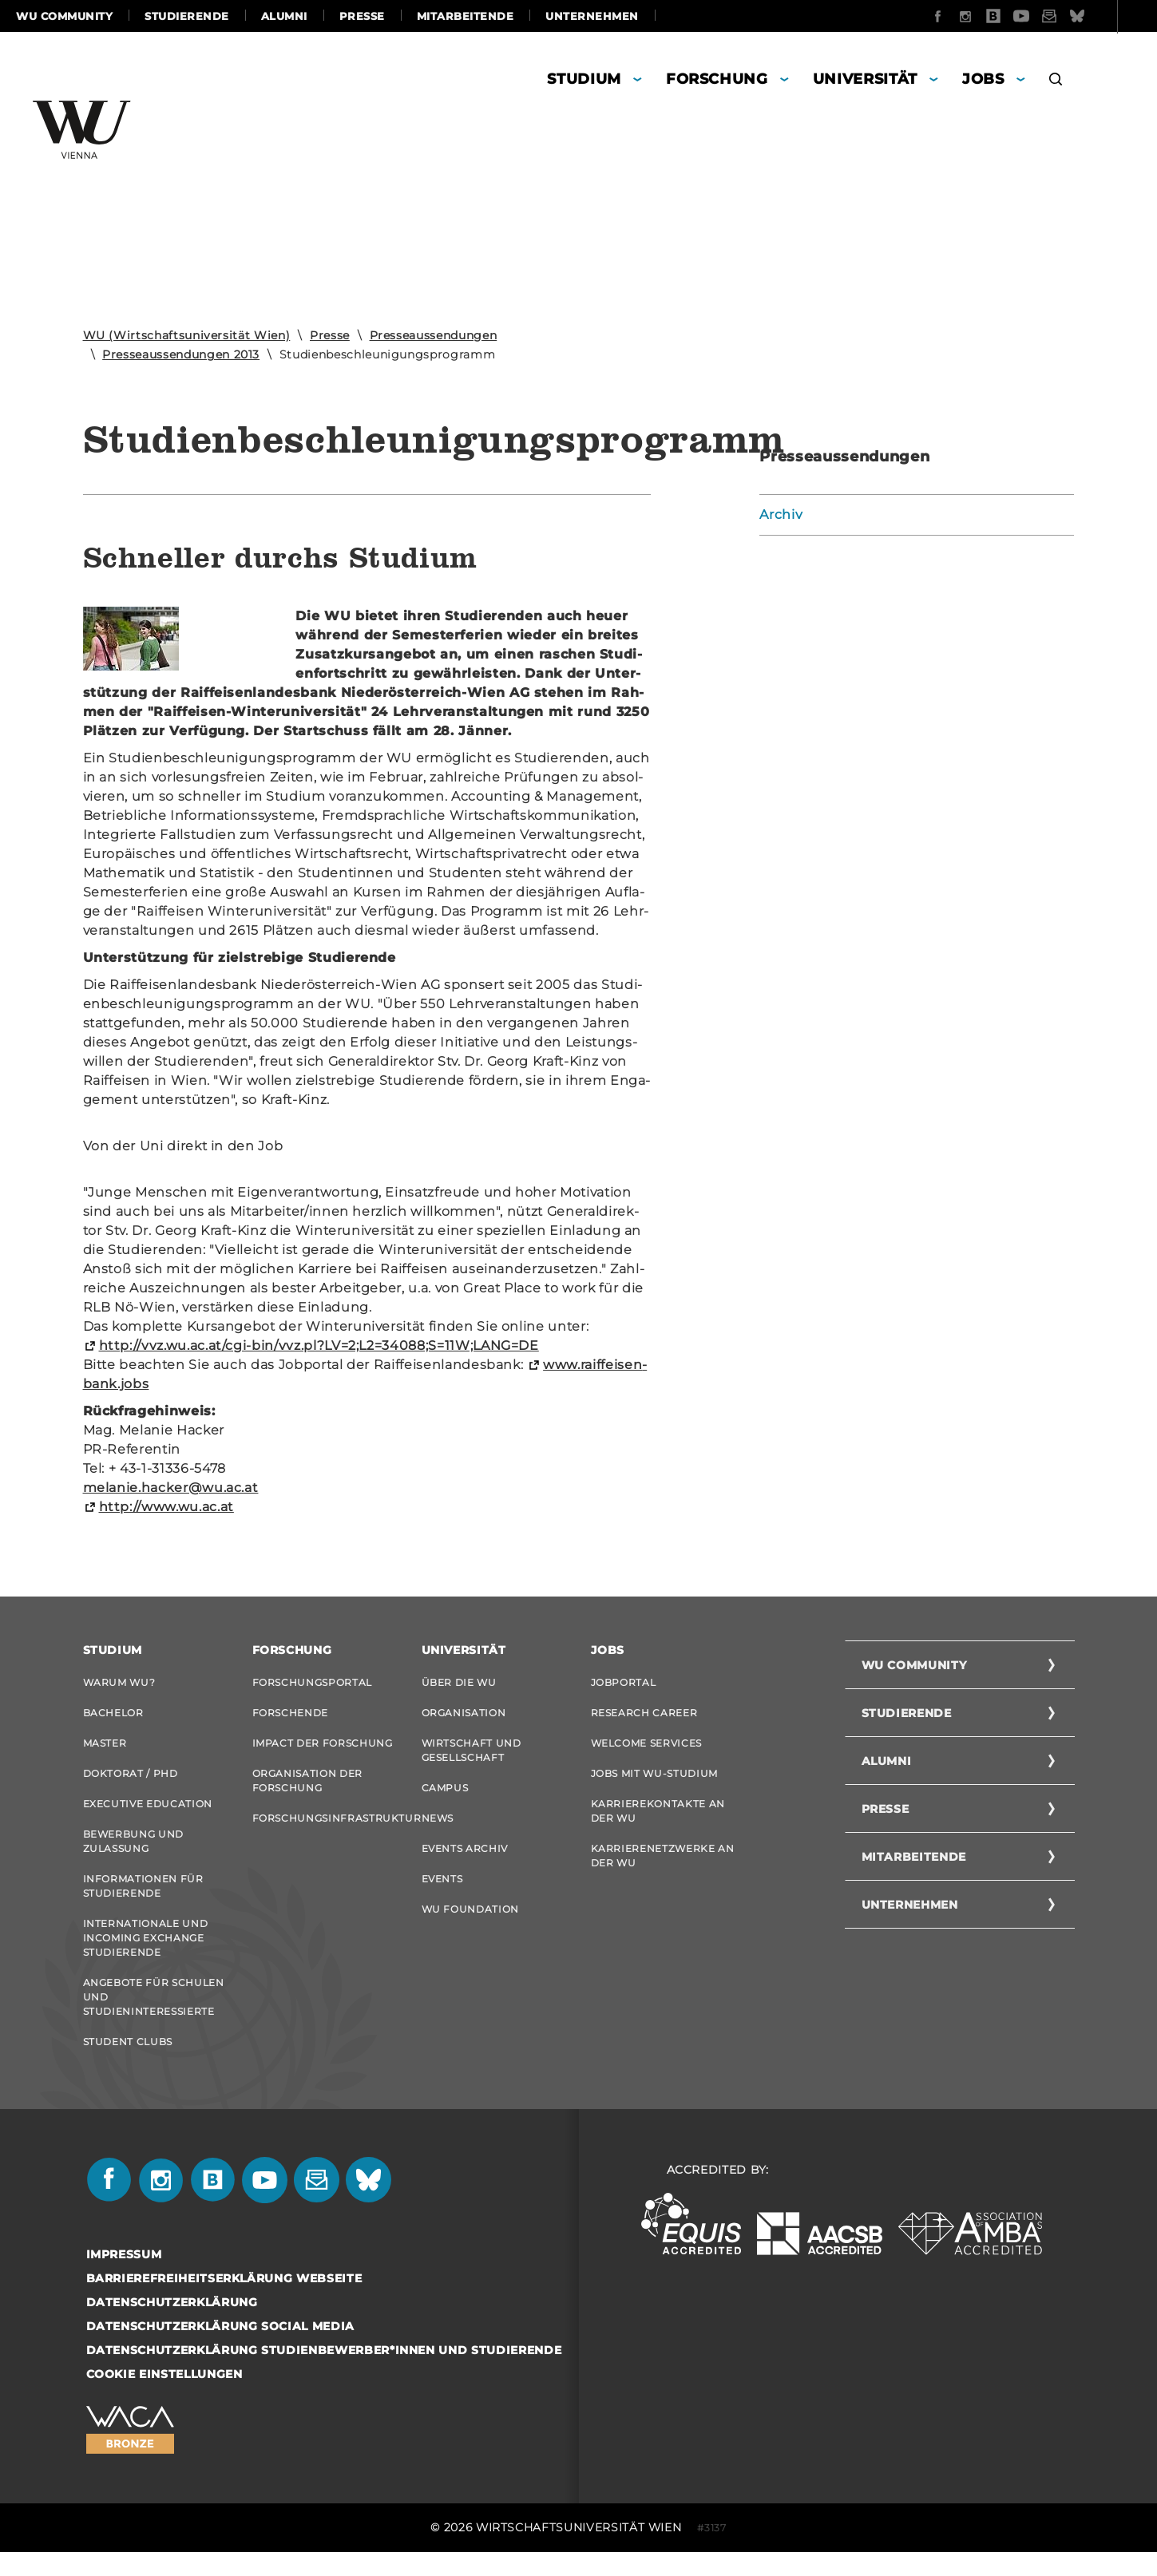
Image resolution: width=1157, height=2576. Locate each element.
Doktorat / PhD (130, 1781)
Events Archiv (465, 1860)
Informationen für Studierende (143, 1900)
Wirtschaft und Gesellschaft (471, 1755)
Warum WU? (119, 1682)
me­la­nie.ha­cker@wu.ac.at (171, 1487)
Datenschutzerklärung (172, 2326)
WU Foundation (470, 1926)
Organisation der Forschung (307, 1788)
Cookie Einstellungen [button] (164, 2398)
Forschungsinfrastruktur (325, 1828)
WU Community (64, 16)
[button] (1056, 81)
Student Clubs (127, 2063)
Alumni (284, 16)
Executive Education (147, 1813)
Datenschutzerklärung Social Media (220, 2350)
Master (105, 1748)
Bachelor (113, 1715)
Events (442, 1893)
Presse (362, 16)
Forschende (290, 1715)
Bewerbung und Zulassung (133, 1853)
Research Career (644, 1715)
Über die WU (459, 1682)
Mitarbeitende (465, 16)
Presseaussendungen (433, 335)
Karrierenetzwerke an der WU (663, 1867)
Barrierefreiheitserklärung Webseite (224, 2302)
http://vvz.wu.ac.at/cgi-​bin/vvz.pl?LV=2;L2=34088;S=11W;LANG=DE (319, 1345)
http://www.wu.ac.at (166, 1506)
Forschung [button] (717, 79)
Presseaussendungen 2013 (181, 354)
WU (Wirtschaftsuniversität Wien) (187, 335)
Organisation (464, 1715)
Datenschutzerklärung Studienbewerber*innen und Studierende (324, 2374)
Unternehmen (592, 16)
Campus (445, 1795)
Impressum (124, 2278)
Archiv (780, 514)
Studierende (187, 16)
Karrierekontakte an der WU (658, 1820)
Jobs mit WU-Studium (654, 1781)
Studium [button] (584, 79)
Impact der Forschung (322, 1748)
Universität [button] (865, 79)
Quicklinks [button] (1094, 16)
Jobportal (623, 1682)
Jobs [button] (983, 79)
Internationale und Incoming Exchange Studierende (145, 1954)
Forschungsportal (312, 1682)
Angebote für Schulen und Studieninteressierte (153, 2016)
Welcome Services (646, 1748)
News (438, 1828)
